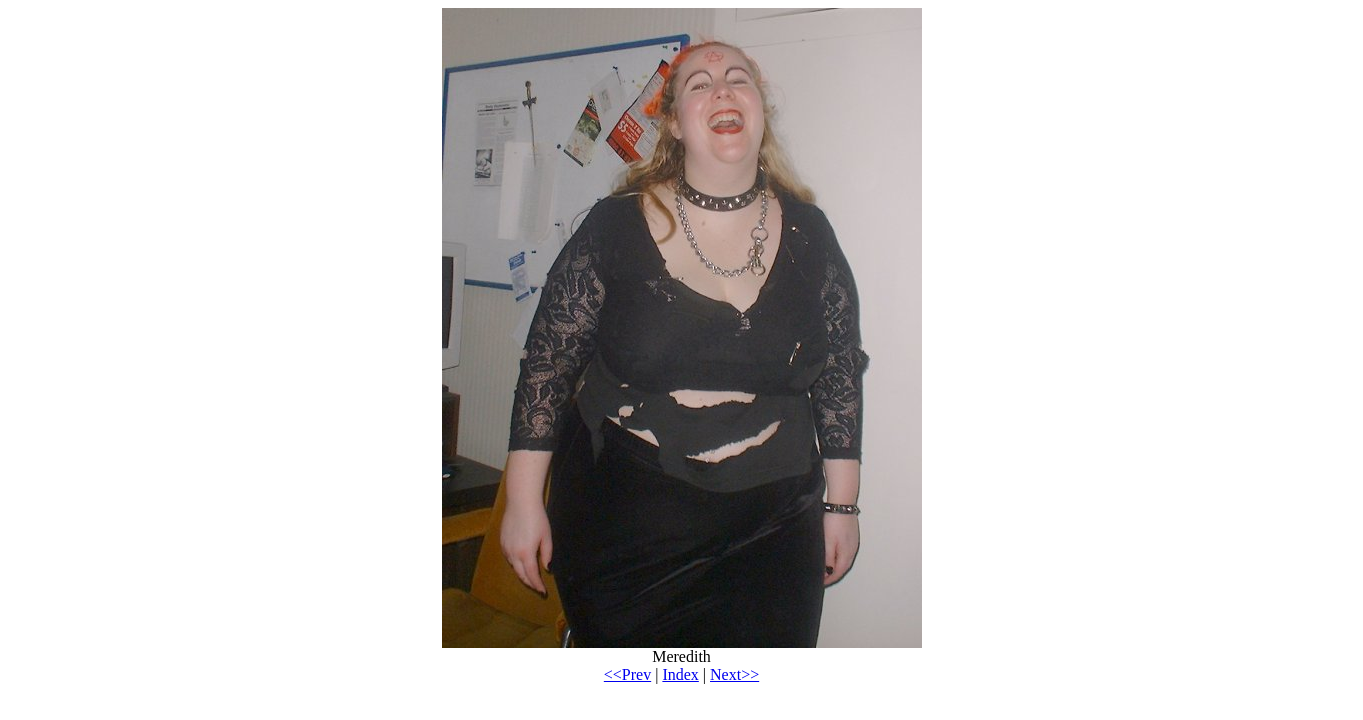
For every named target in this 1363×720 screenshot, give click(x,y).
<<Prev (627, 674)
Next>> (734, 674)
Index (680, 674)
